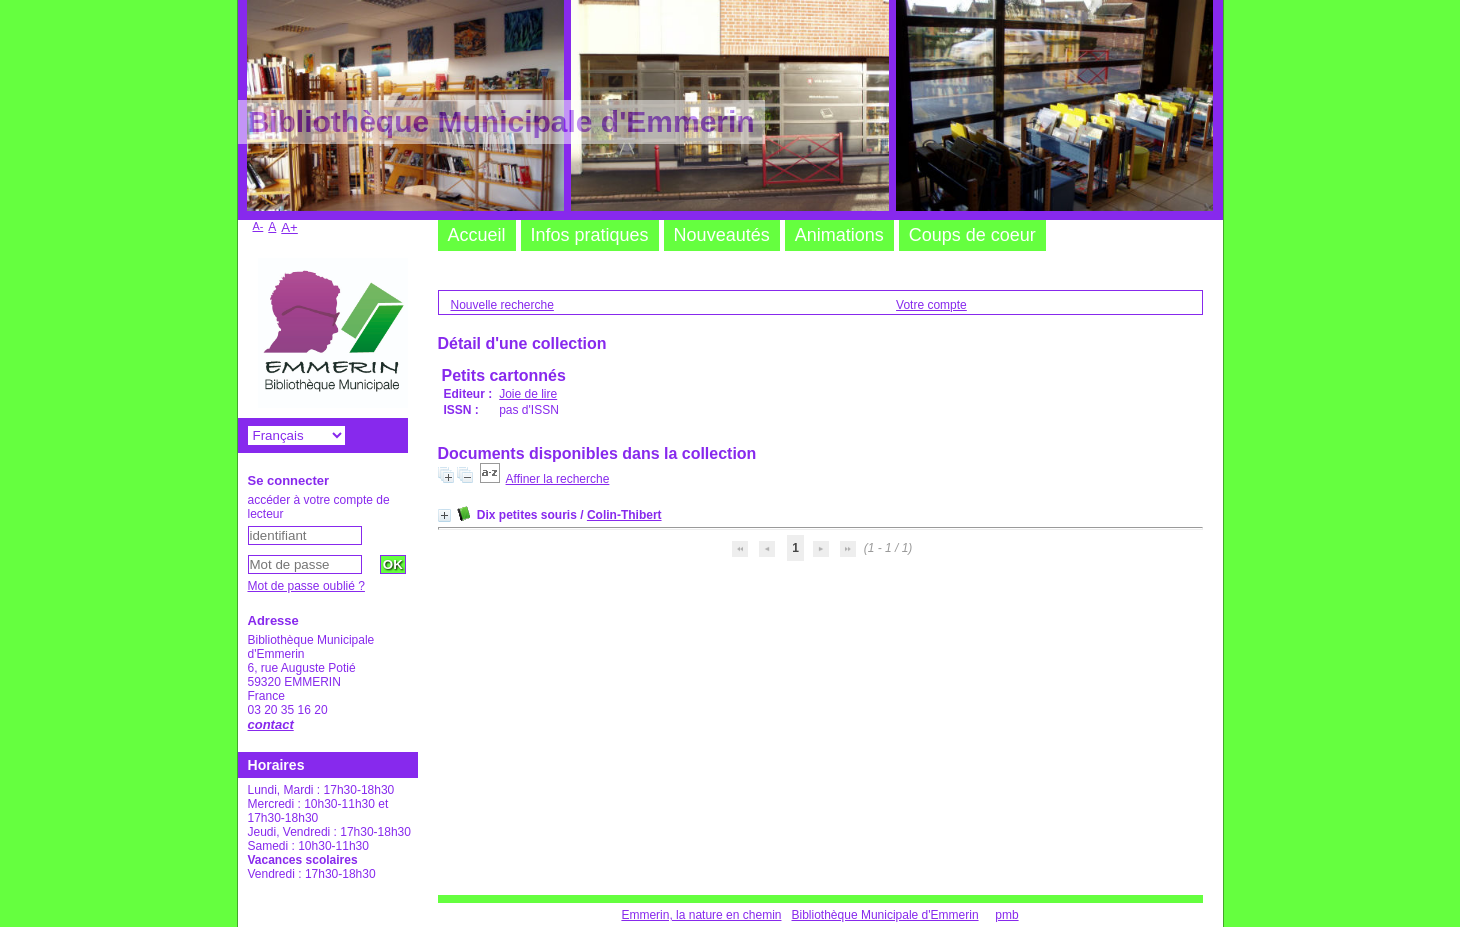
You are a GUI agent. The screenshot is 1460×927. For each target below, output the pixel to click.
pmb (1006, 915)
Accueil (477, 235)
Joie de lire (528, 394)
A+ (289, 227)
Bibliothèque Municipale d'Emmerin (885, 915)
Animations (839, 235)
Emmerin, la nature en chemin (701, 915)
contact (271, 724)
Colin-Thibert (624, 515)
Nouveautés (722, 235)
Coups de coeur (972, 235)
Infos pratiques (590, 235)
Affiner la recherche (558, 479)
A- (258, 226)
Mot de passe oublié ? (306, 586)
